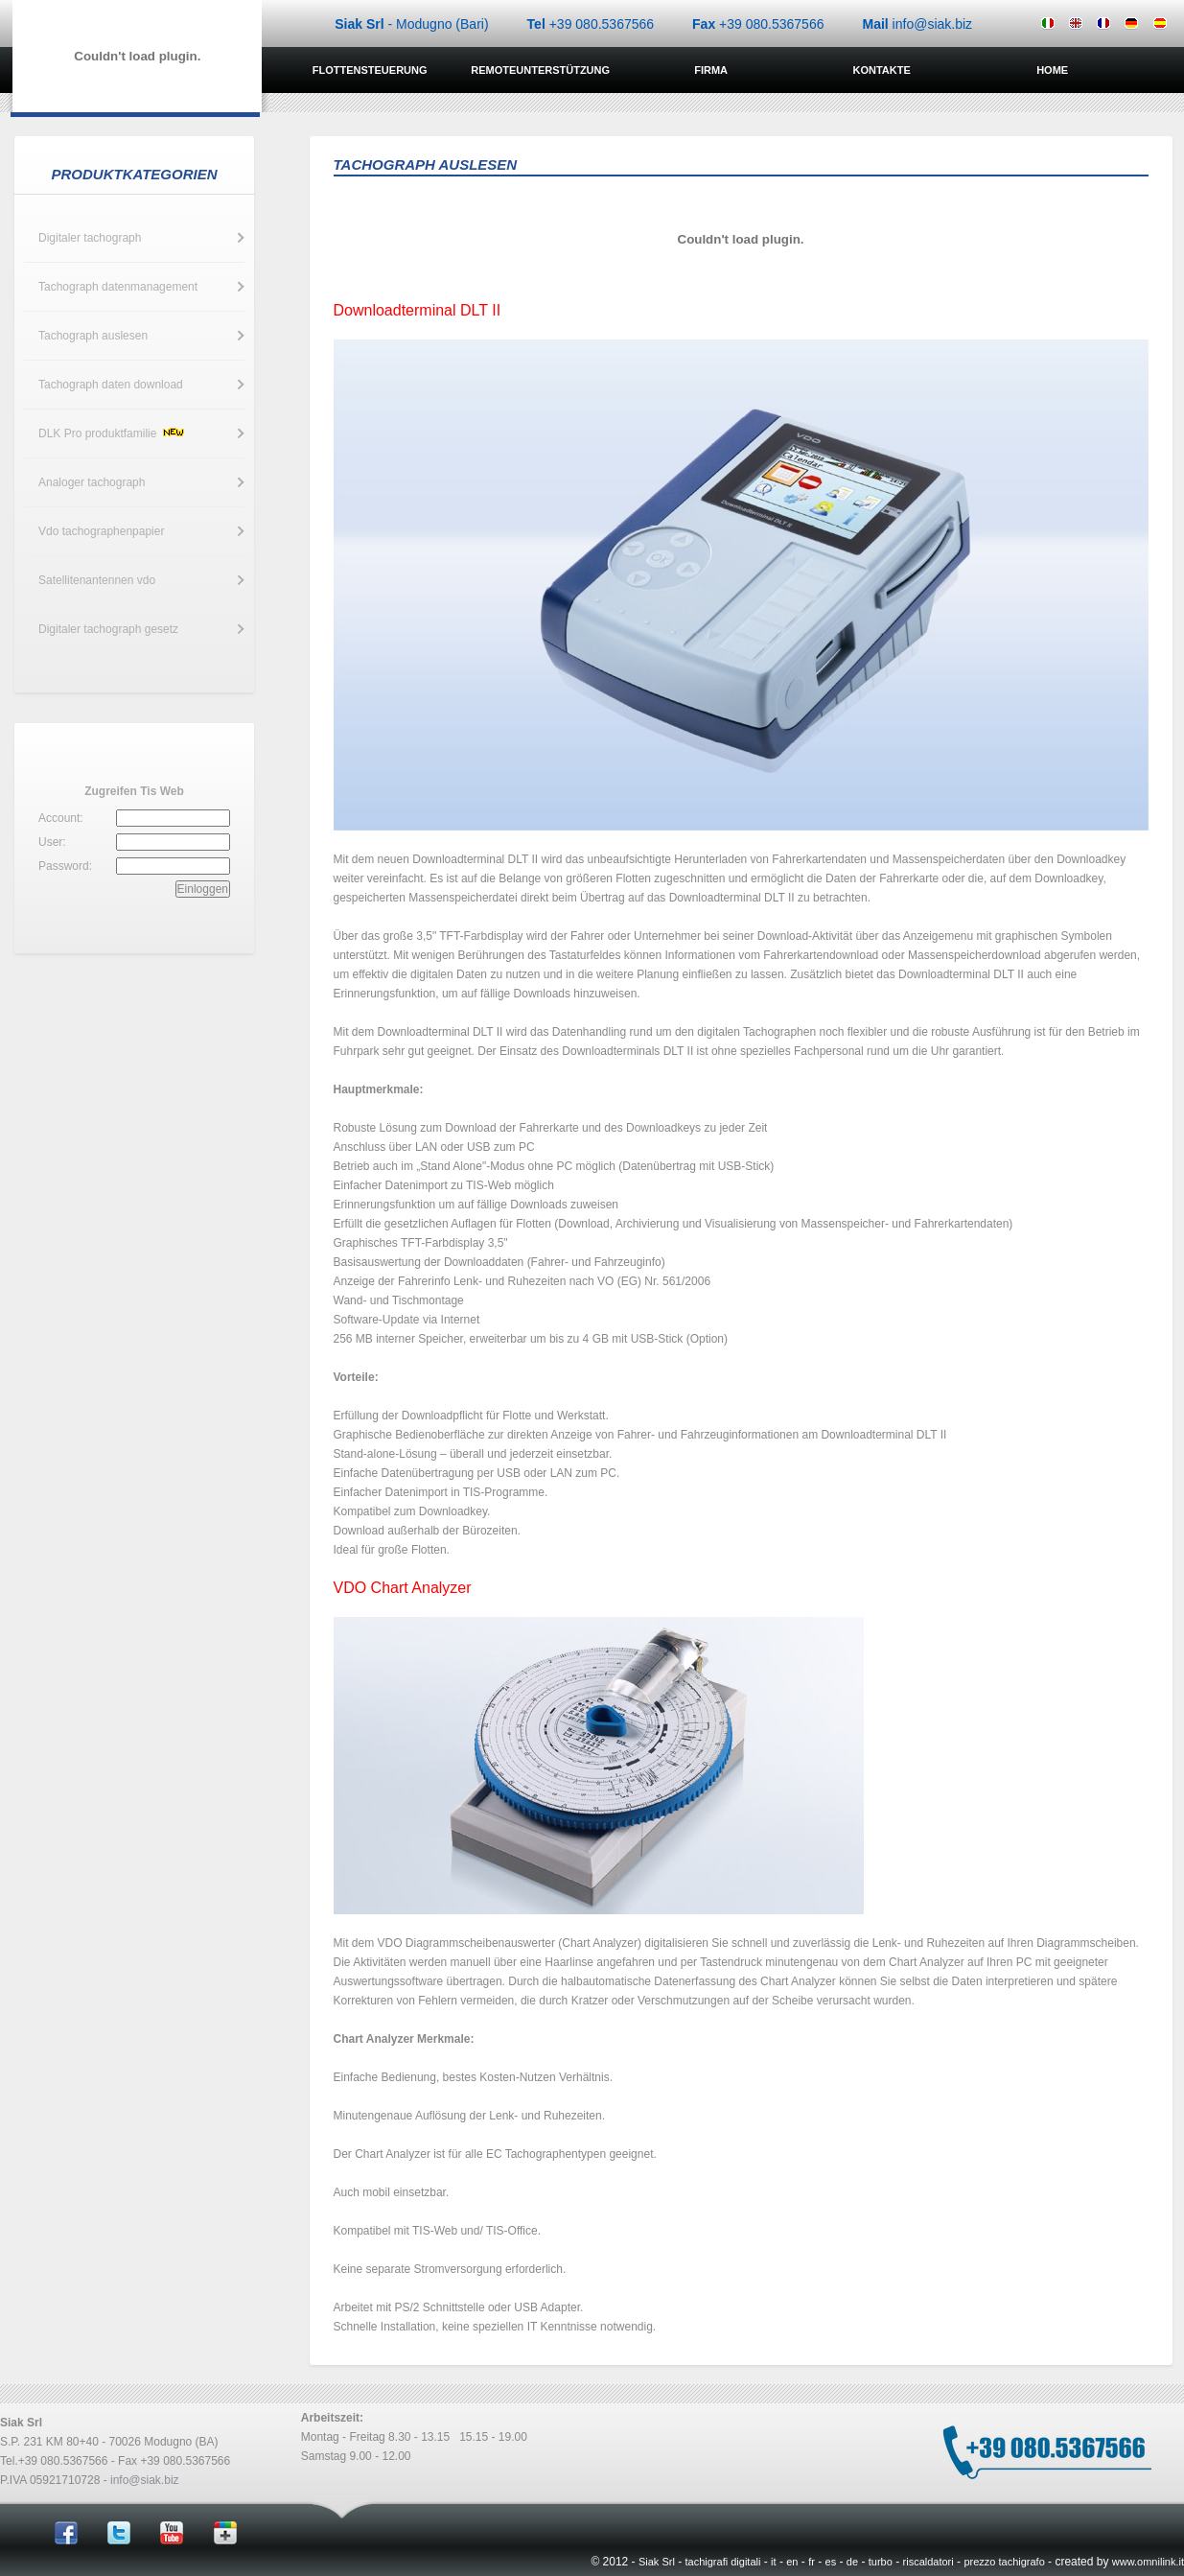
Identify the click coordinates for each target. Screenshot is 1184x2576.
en (792, 2561)
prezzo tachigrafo (1003, 2561)
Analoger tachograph (91, 482)
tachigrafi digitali (723, 2561)
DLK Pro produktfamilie (112, 433)
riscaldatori (928, 2561)
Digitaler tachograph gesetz (108, 629)
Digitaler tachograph (89, 238)
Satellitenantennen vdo (96, 580)
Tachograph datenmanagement (117, 286)
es (831, 2561)
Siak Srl (656, 2561)
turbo (881, 2561)
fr (811, 2561)
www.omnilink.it (1148, 2561)
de (852, 2561)
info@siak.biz (144, 2480)
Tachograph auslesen (93, 335)
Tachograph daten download (110, 384)
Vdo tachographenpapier (101, 531)
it (774, 2561)
